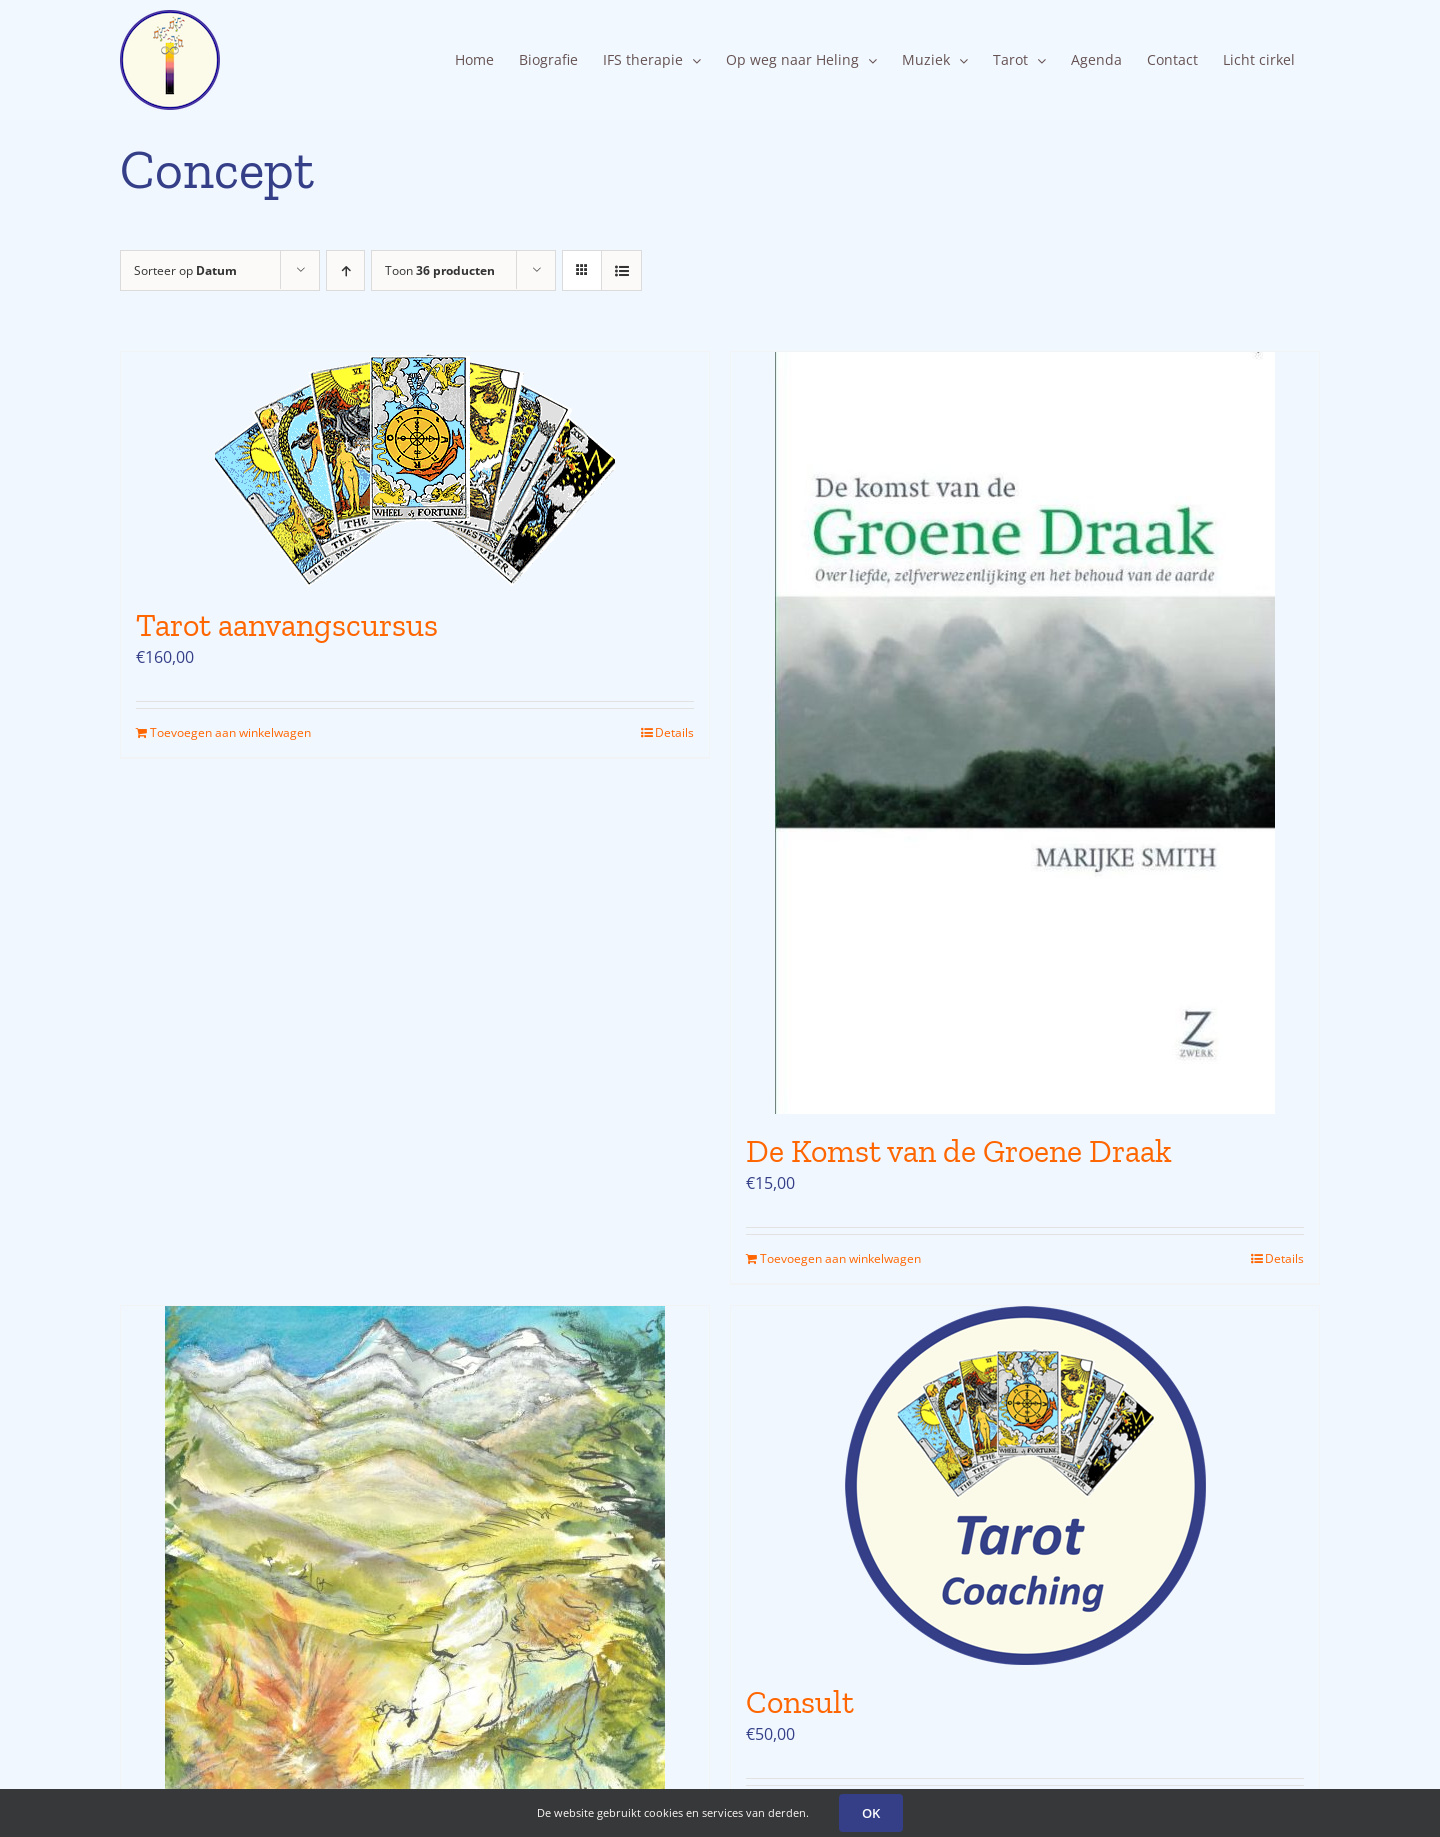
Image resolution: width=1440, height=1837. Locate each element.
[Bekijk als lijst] (621, 270)
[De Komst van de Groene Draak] (1025, 733)
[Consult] (1025, 1485)
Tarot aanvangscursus (287, 625)
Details (674, 732)
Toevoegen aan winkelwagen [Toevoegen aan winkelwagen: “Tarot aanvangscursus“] (230, 732)
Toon (440, 270)
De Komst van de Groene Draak (959, 1151)
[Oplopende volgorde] (345, 270)
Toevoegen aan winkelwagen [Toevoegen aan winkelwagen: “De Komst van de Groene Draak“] (840, 1258)
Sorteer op (185, 270)
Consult (800, 1702)
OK (871, 1813)
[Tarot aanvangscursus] (415, 470)
